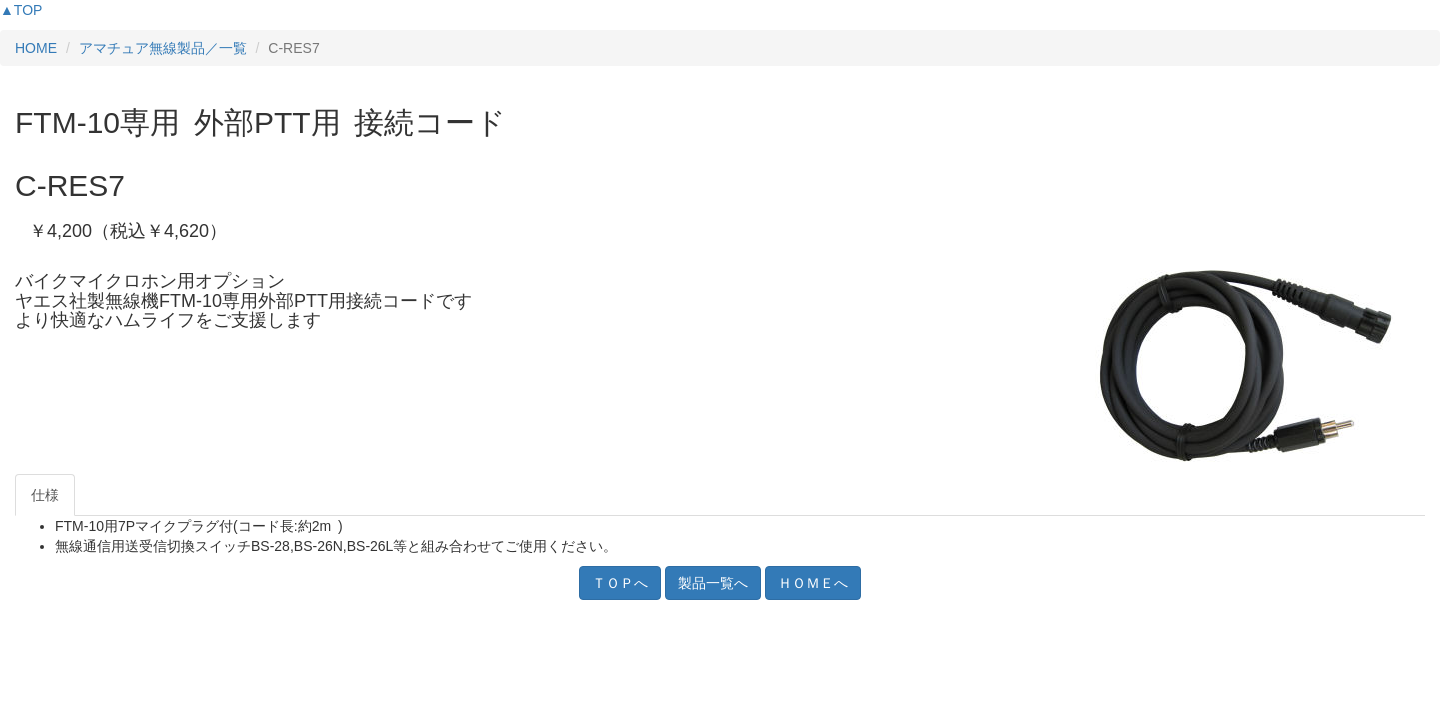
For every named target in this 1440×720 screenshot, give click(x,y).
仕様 (45, 495)
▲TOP (21, 10)
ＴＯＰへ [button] (620, 583)
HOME (36, 48)
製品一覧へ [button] (713, 583)
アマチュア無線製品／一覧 (163, 48)
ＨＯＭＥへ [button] (813, 583)
